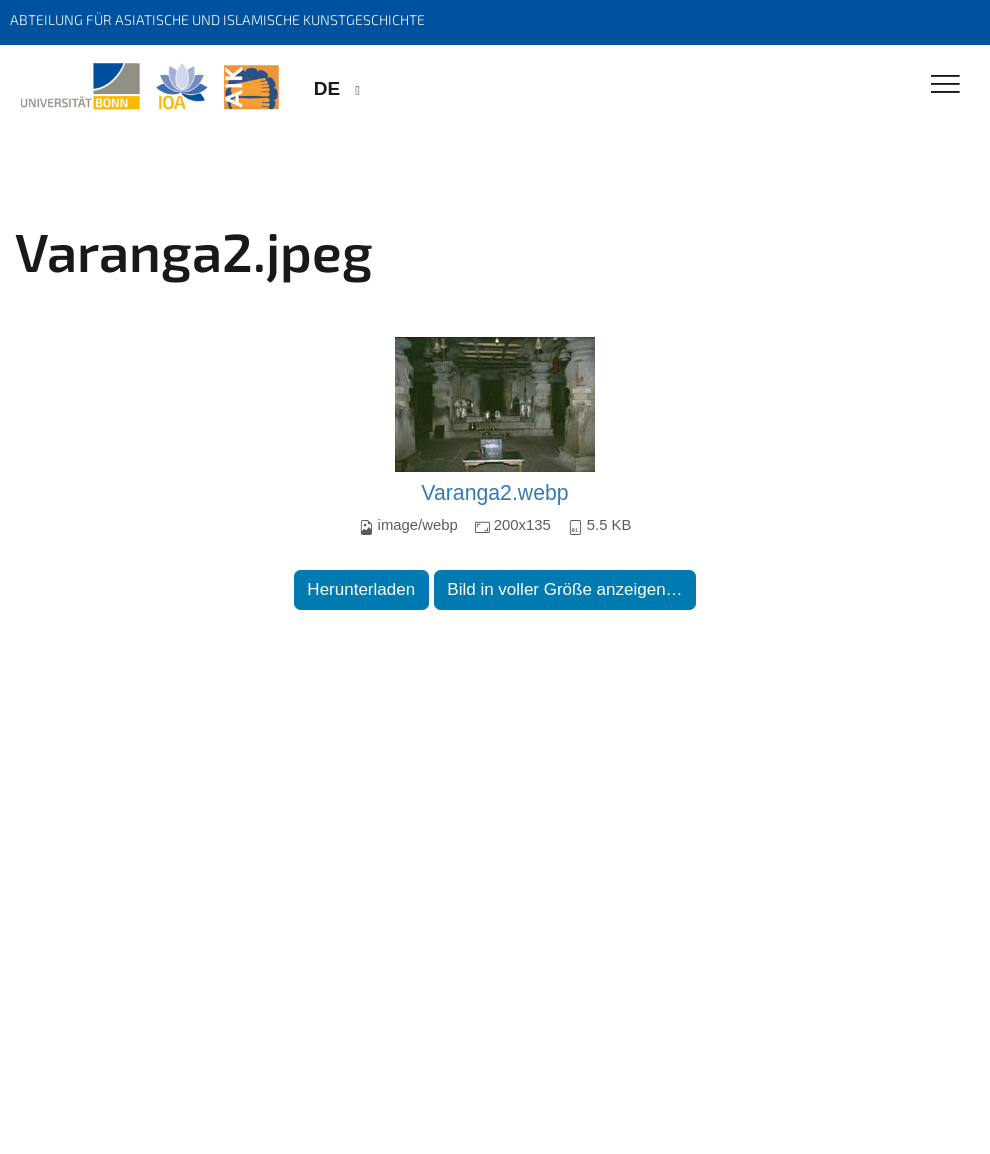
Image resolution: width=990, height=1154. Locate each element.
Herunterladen (361, 589)
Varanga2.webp (494, 493)
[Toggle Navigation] (945, 85)
